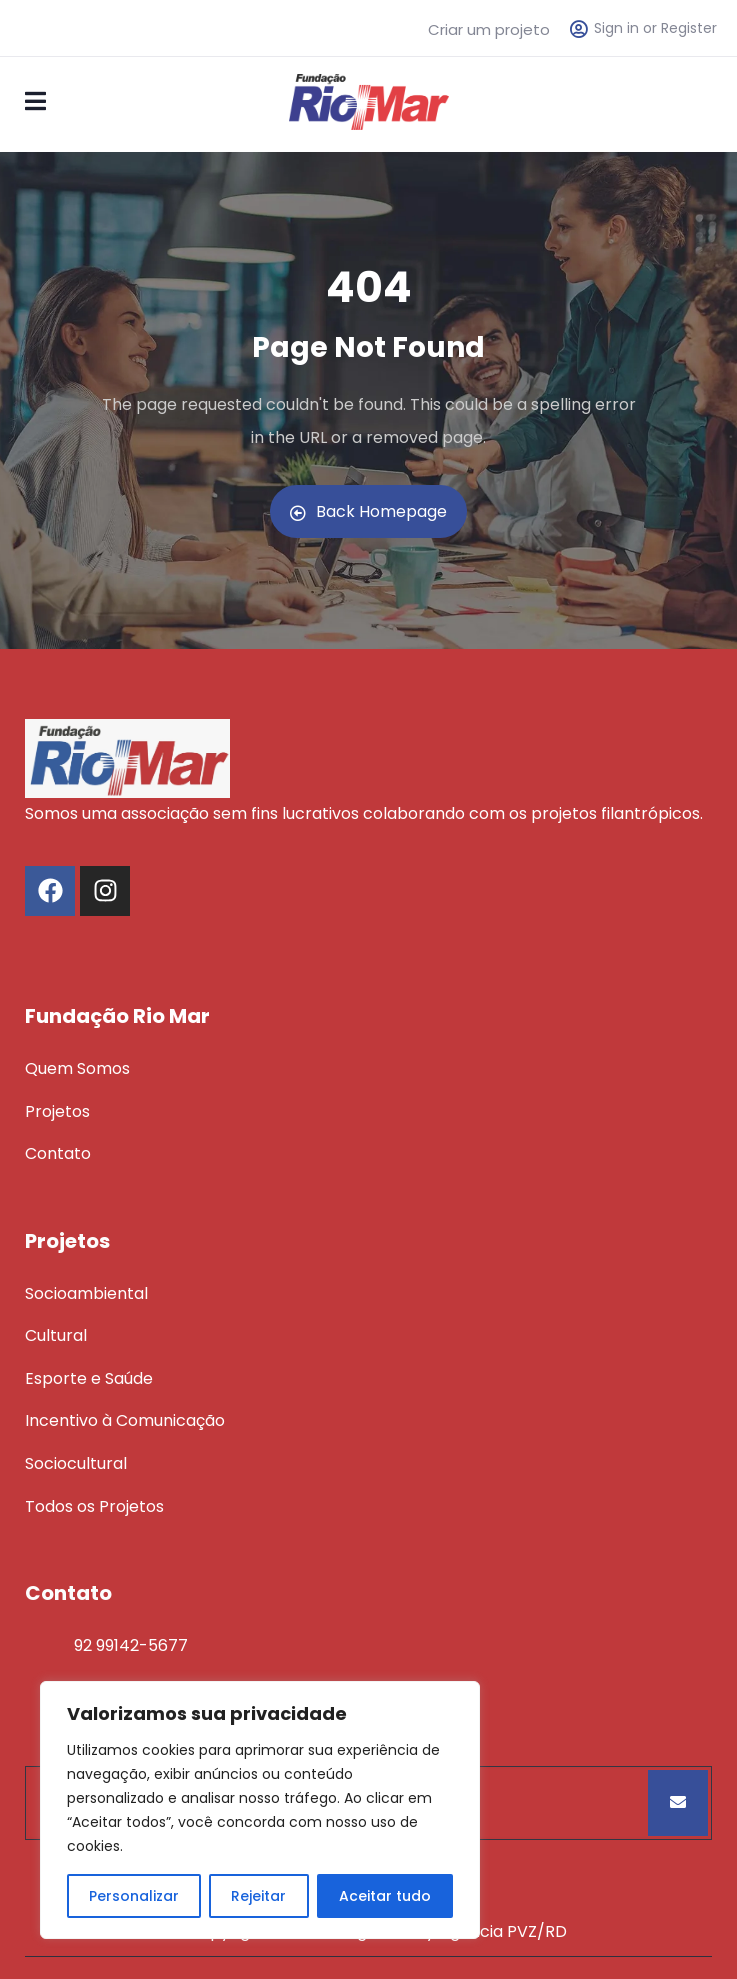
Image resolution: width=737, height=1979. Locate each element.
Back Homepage (368, 511)
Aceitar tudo (385, 1896)
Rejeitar (258, 1896)
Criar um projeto (489, 29)
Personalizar (134, 1896)
